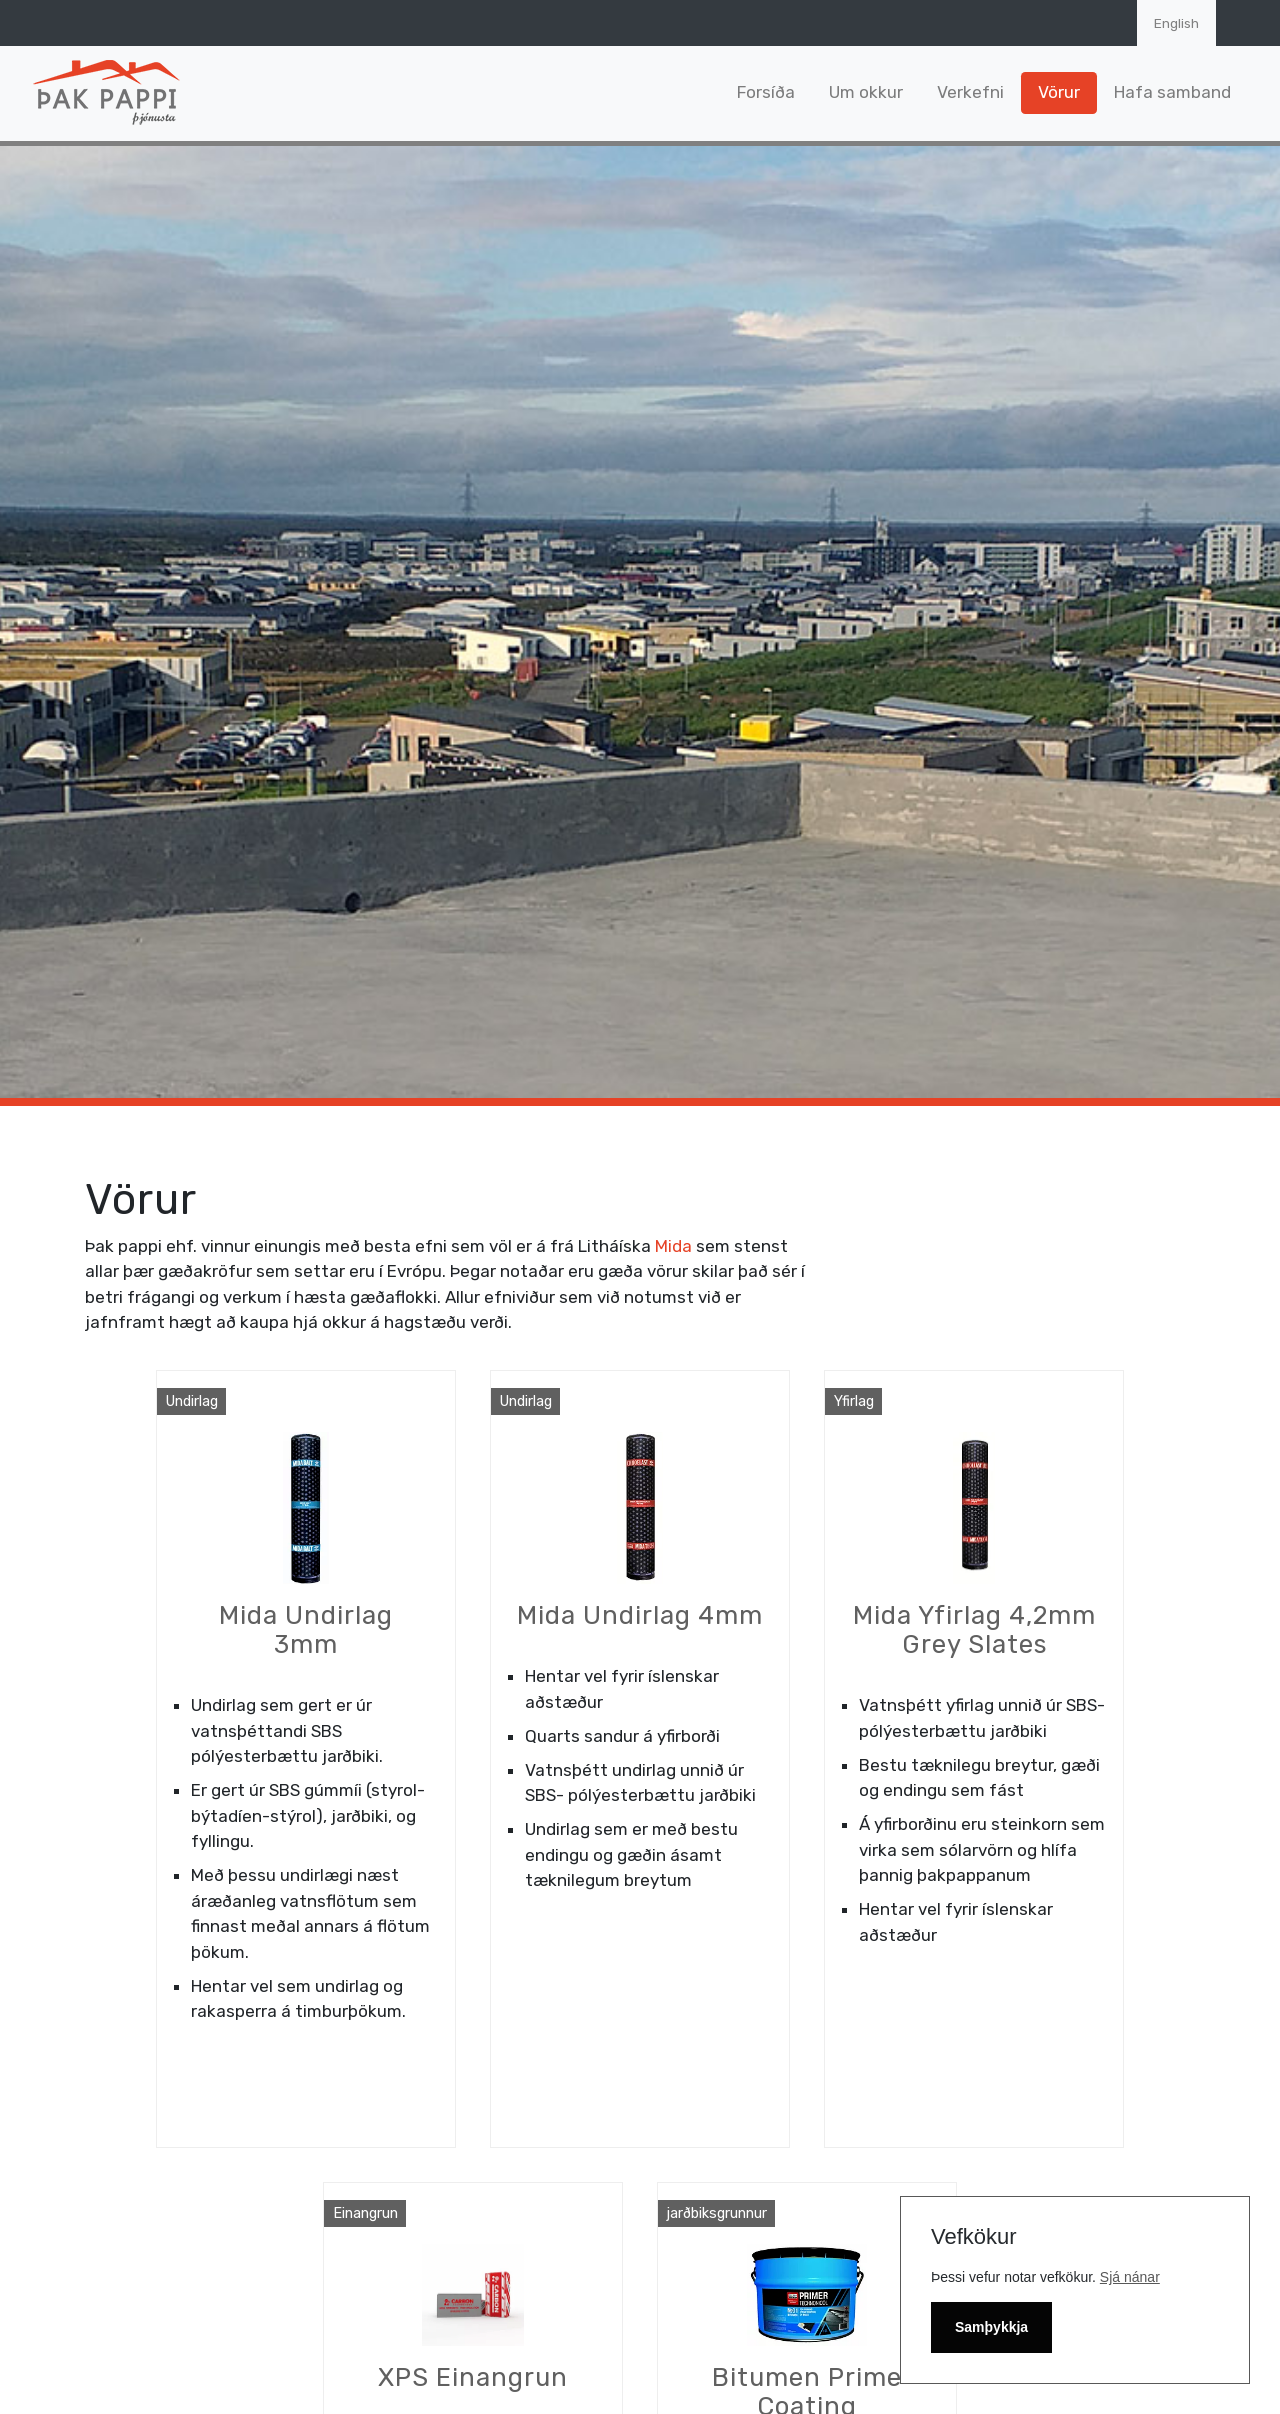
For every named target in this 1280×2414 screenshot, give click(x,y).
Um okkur (866, 92)
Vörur (1059, 92)
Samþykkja (991, 2327)
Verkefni (970, 92)
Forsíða (766, 92)
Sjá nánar (1130, 2277)
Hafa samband (1172, 92)
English (1176, 23)
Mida (673, 1246)
